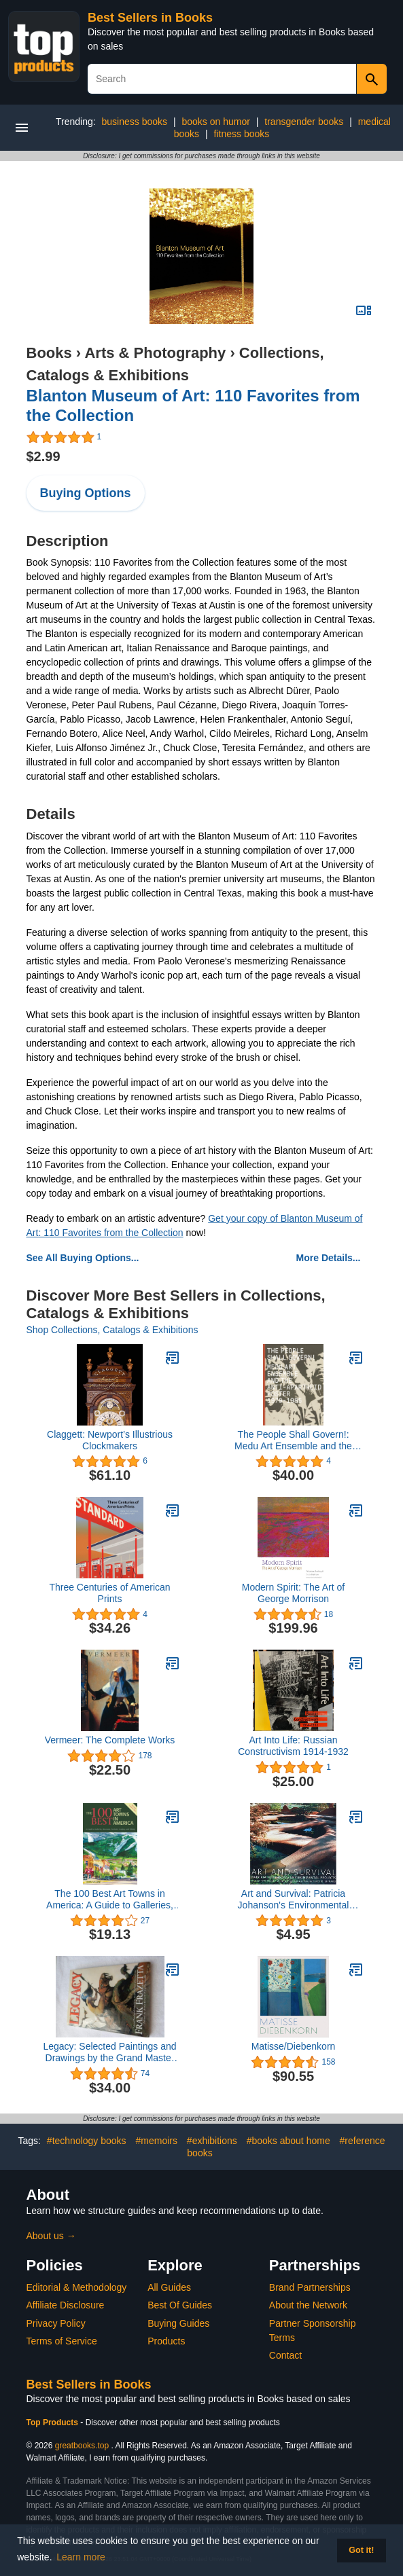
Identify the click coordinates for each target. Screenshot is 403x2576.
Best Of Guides (179, 2305)
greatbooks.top (82, 2445)
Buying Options (85, 493)
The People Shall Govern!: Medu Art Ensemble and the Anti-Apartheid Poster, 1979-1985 (293, 1440)
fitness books (242, 133)
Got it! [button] (361, 2550)
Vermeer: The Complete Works (110, 1740)
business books (135, 121)
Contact (285, 2355)
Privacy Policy (56, 2323)
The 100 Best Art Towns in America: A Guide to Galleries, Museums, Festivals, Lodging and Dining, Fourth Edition (109, 1899)
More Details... (328, 1257)
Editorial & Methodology (77, 2287)
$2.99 (43, 456)
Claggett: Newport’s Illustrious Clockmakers (110, 1440)
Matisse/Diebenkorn (293, 2046)
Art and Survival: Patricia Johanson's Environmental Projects (293, 1899)
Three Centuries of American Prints (109, 1593)
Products (166, 2341)
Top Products (54, 2422)
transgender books (303, 121)
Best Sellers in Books (150, 17)
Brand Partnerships (310, 2287)
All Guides (169, 2287)
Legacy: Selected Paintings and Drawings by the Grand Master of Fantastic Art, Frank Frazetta (109, 2052)
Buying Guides (178, 2323)
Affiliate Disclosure (66, 2305)
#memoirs (156, 2140)
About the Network (308, 2305)
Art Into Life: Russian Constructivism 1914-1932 (293, 1746)
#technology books (86, 2140)
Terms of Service (62, 2341)
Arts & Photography (155, 352)
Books (49, 352)
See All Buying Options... (83, 1257)
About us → (51, 2235)
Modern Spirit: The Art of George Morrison (293, 1593)
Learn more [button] (80, 2557)
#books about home (288, 2140)
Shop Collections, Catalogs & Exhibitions (112, 1329)
